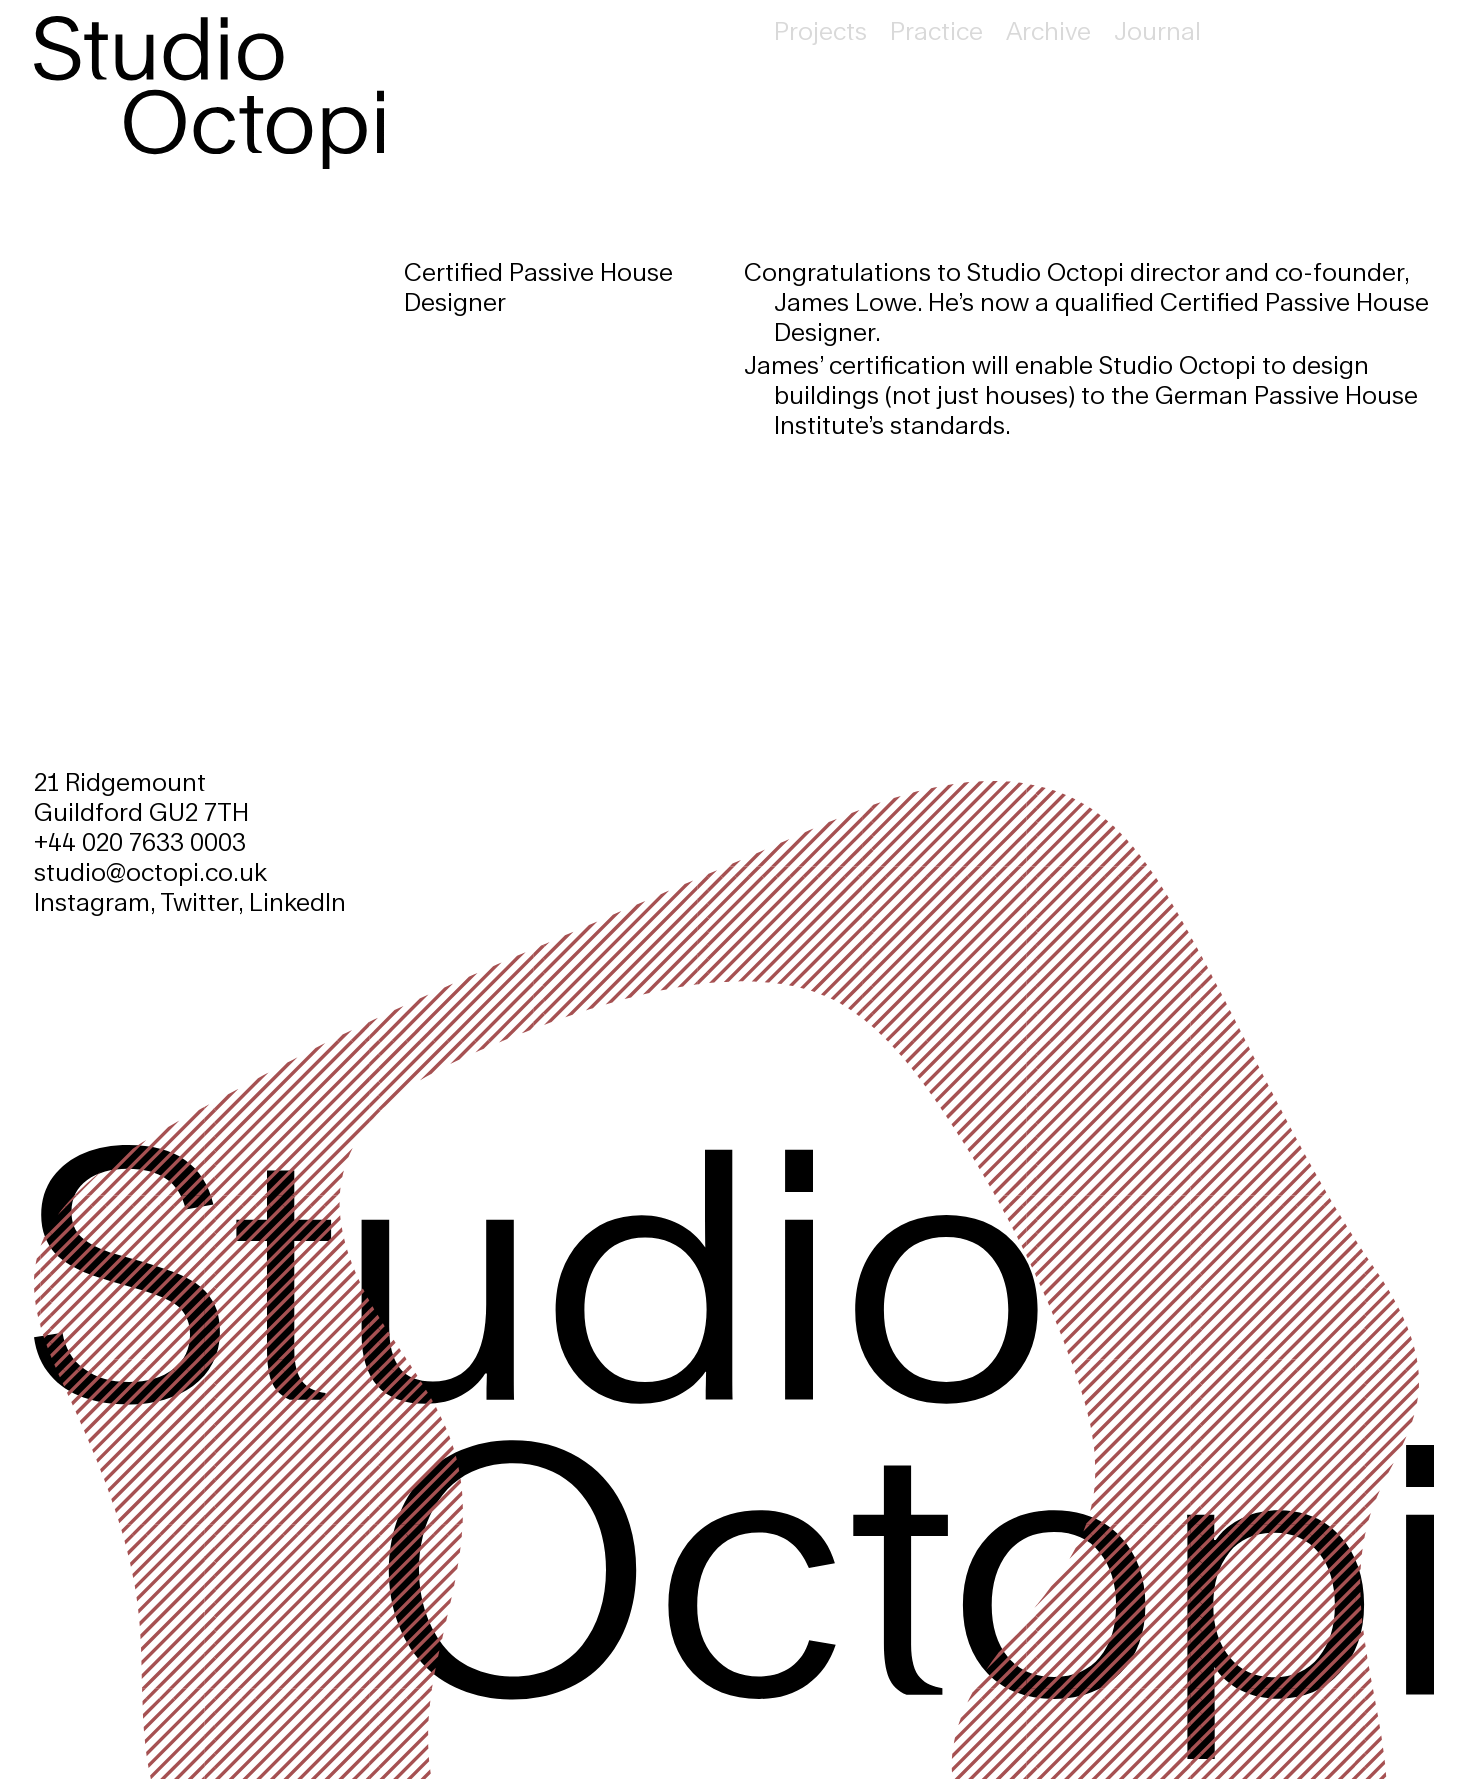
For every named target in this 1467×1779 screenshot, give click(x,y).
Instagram (92, 901)
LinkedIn (297, 901)
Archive (1048, 30)
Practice (936, 30)
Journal (1157, 30)
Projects (820, 30)
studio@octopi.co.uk (150, 871)
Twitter (199, 901)
